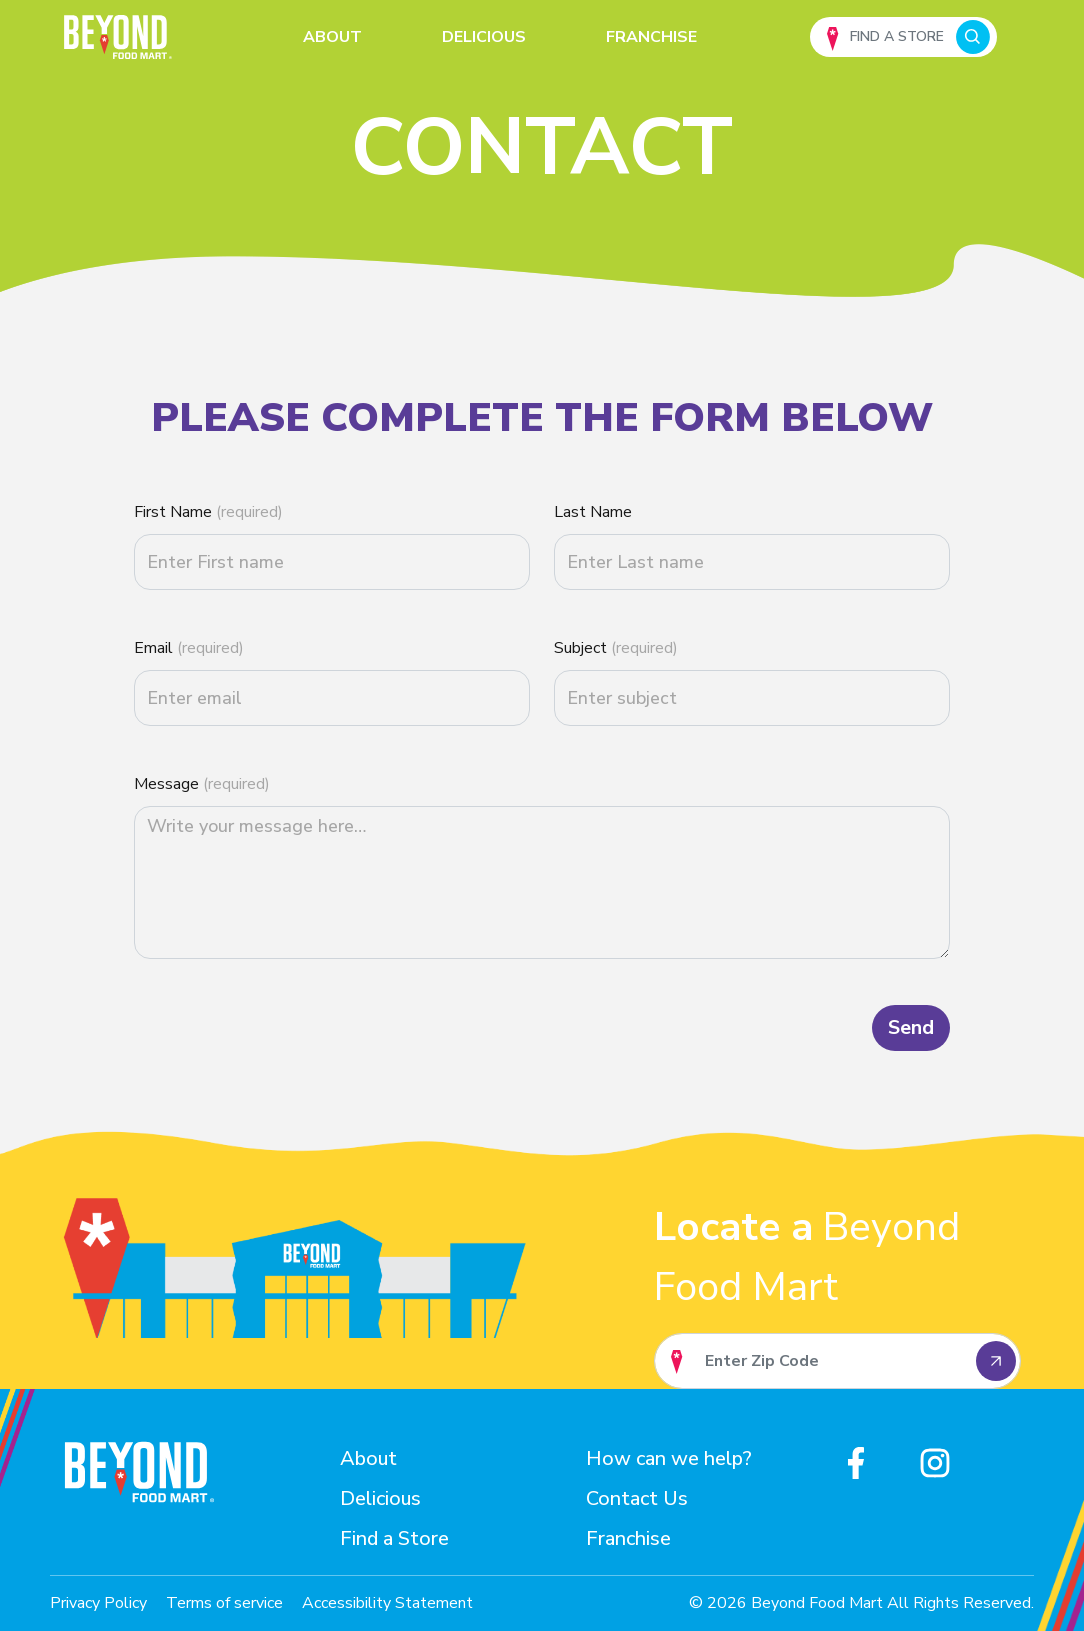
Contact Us (637, 1498)
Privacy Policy (98, 1603)
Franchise (651, 37)
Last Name (593, 512)
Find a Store (394, 1538)
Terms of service (224, 1603)
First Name (208, 512)
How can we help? (669, 1458)
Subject (616, 648)
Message (202, 784)
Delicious (484, 37)
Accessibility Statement (387, 1603)
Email (189, 648)
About (332, 37)
